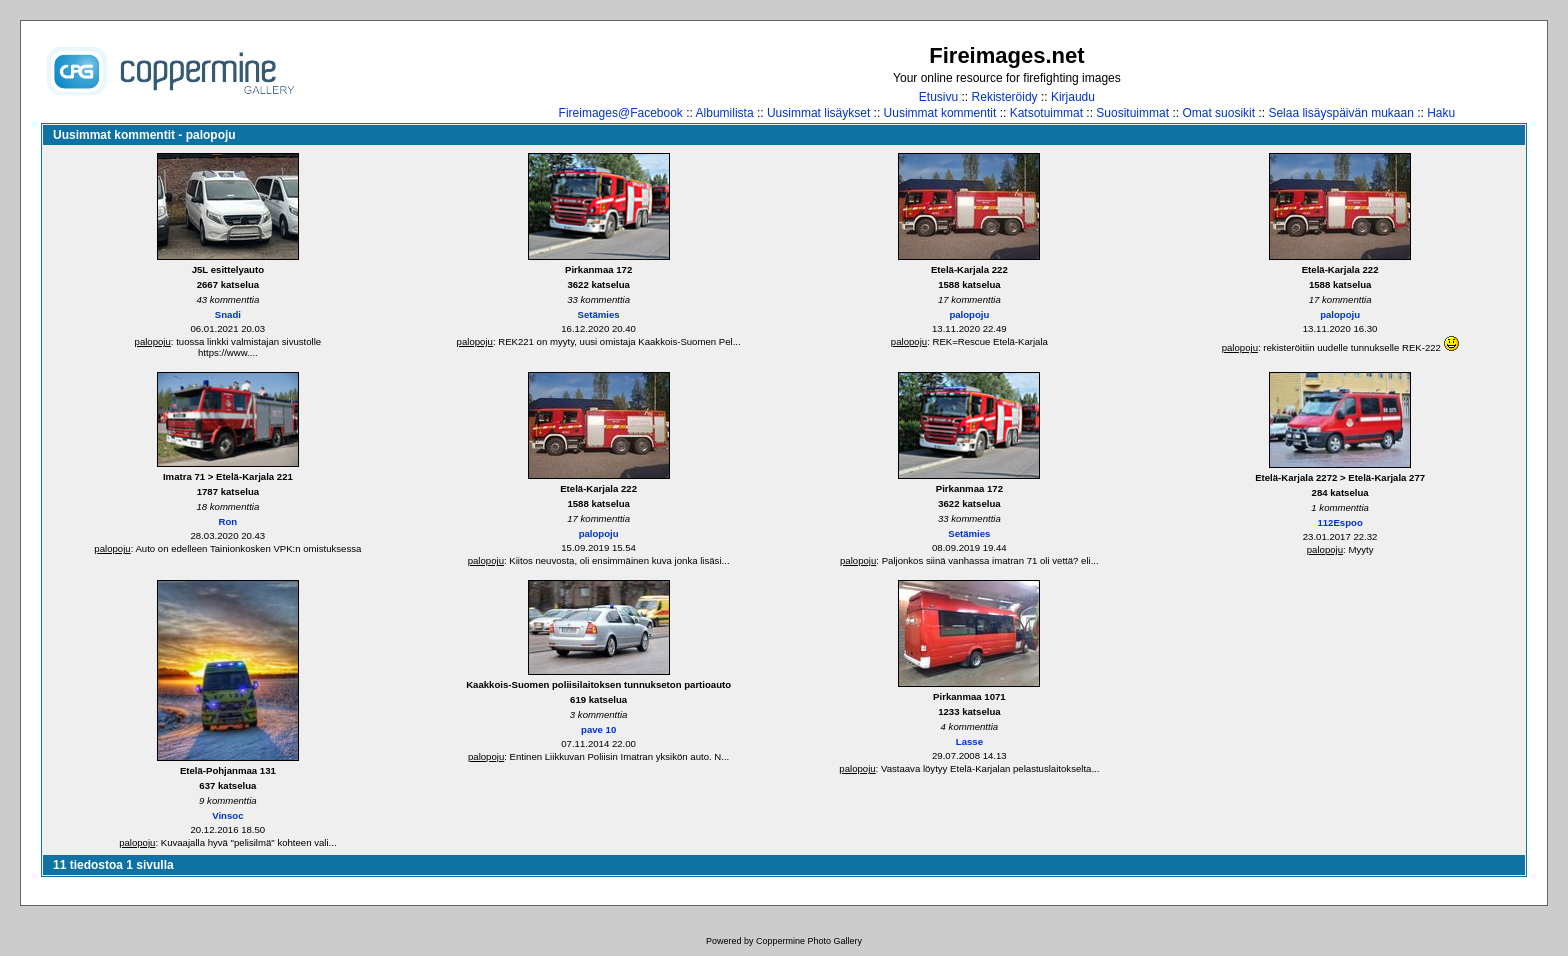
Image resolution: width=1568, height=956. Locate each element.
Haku (1441, 113)
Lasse (969, 741)
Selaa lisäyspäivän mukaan (1340, 113)
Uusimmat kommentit (940, 113)
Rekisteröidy (1005, 97)
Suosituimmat (1132, 113)
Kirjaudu (1073, 97)
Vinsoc (227, 815)
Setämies (599, 314)
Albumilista (725, 113)
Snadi (228, 314)
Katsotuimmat (1046, 113)
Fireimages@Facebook (621, 113)
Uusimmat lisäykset (818, 113)
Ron (228, 521)
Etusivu (938, 97)
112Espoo (1339, 522)
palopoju (153, 341)
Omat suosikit (1218, 113)
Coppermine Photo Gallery (809, 941)
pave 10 (598, 729)
